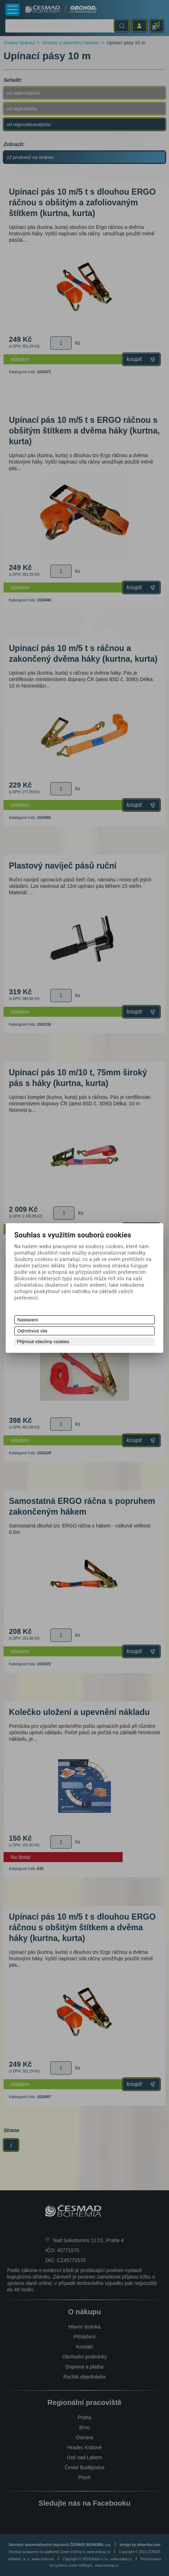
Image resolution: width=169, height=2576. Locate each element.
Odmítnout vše (32, 1331)
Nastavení (28, 1319)
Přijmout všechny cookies (43, 1341)
